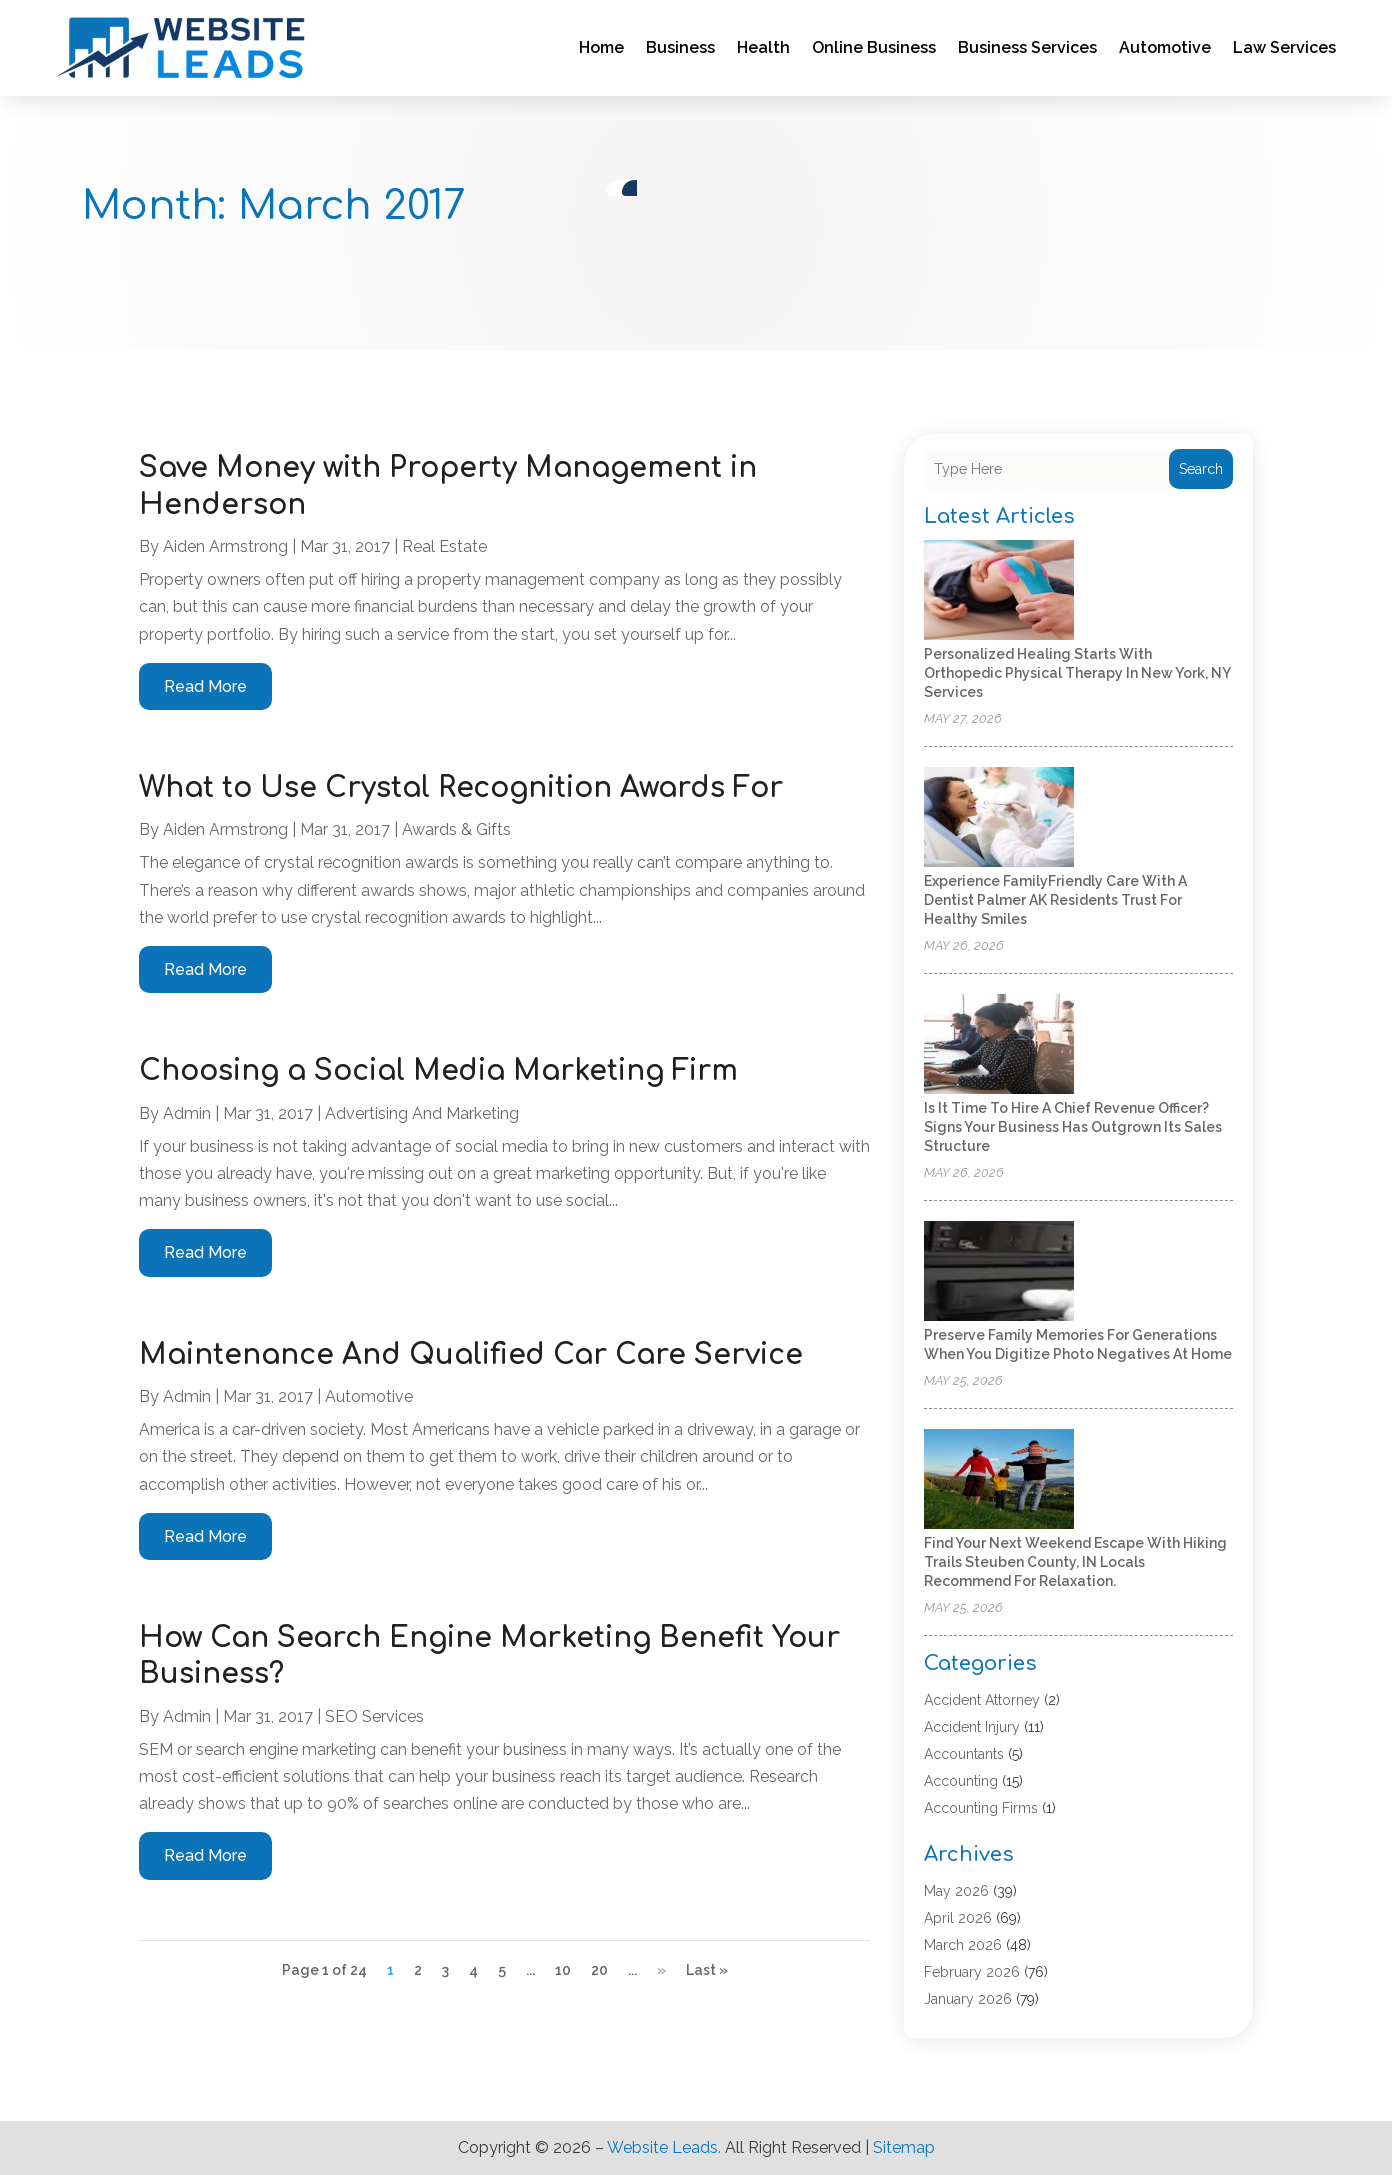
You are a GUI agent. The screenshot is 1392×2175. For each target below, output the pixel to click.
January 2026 (968, 1999)
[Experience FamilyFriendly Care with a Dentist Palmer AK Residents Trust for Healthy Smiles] (999, 818)
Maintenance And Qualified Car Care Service (471, 1355)
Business (680, 47)
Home (601, 47)
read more (205, 686)
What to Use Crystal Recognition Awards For (461, 788)
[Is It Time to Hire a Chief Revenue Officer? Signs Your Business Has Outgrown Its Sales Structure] (999, 1045)
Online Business (874, 47)
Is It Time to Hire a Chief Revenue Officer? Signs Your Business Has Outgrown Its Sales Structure (1073, 1127)
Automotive (1165, 47)
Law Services (1284, 47)
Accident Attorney (982, 1700)
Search (1201, 469)
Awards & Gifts (456, 829)
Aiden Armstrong (225, 546)
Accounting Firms (981, 1808)
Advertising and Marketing (422, 1113)
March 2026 (963, 1945)
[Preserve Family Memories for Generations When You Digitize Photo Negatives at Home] (999, 1272)
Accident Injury (972, 1727)
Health (763, 47)
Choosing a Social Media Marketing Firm (438, 1071)
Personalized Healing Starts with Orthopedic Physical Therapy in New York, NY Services (1077, 673)
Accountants (964, 1754)
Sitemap (904, 2147)
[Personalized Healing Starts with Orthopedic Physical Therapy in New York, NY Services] (999, 591)
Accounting (961, 1781)
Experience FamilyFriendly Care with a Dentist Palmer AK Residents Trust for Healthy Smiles (1055, 900)
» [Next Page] (661, 1970)
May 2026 (956, 1891)
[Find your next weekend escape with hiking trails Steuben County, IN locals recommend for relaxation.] (999, 1480)
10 (563, 1970)
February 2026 (972, 1972)
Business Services (1027, 47)
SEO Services (374, 1716)
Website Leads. (664, 2147)
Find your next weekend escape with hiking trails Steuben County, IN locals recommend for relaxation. (1075, 1562)
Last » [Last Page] (707, 1970)
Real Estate (444, 546)
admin (187, 1113)
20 (599, 1970)
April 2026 (958, 1918)
